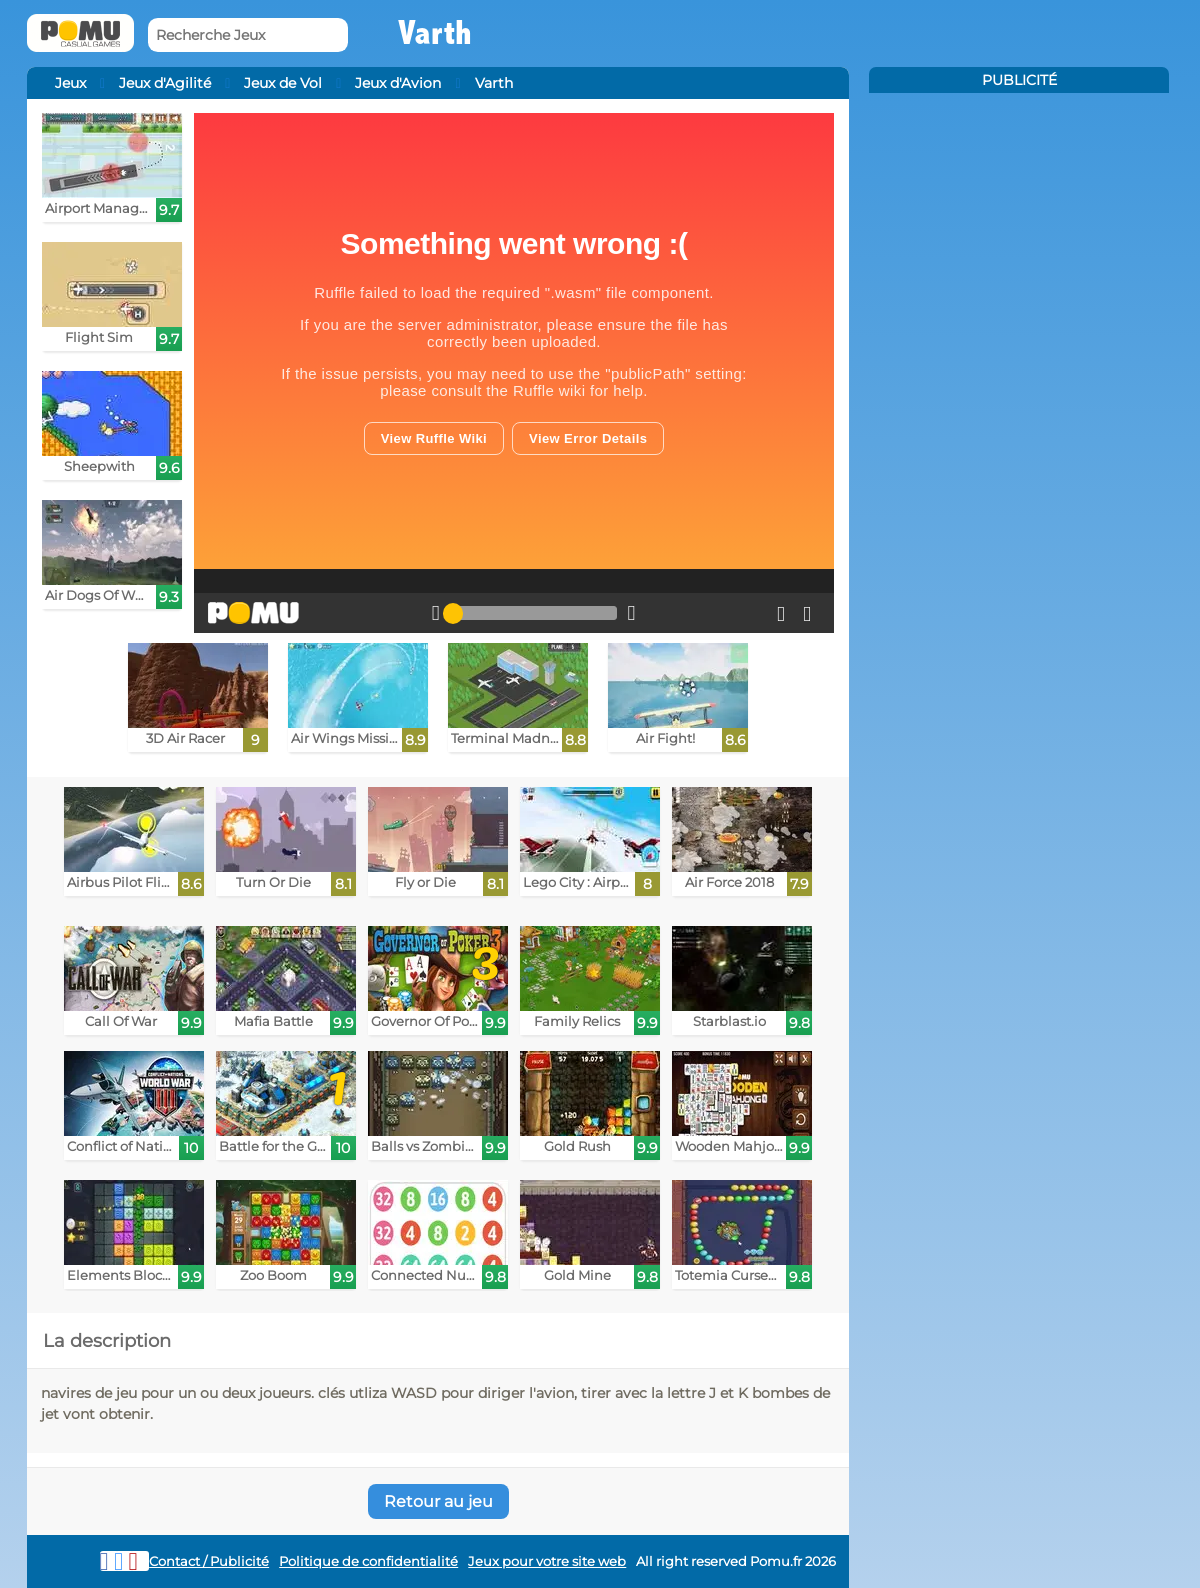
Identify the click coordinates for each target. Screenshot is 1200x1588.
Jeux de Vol (283, 83)
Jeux (70, 83)
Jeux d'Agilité (165, 83)
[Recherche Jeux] (248, 35)
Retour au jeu (438, 1501)
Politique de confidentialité (368, 1561)
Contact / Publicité (209, 1561)
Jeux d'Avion (398, 83)
